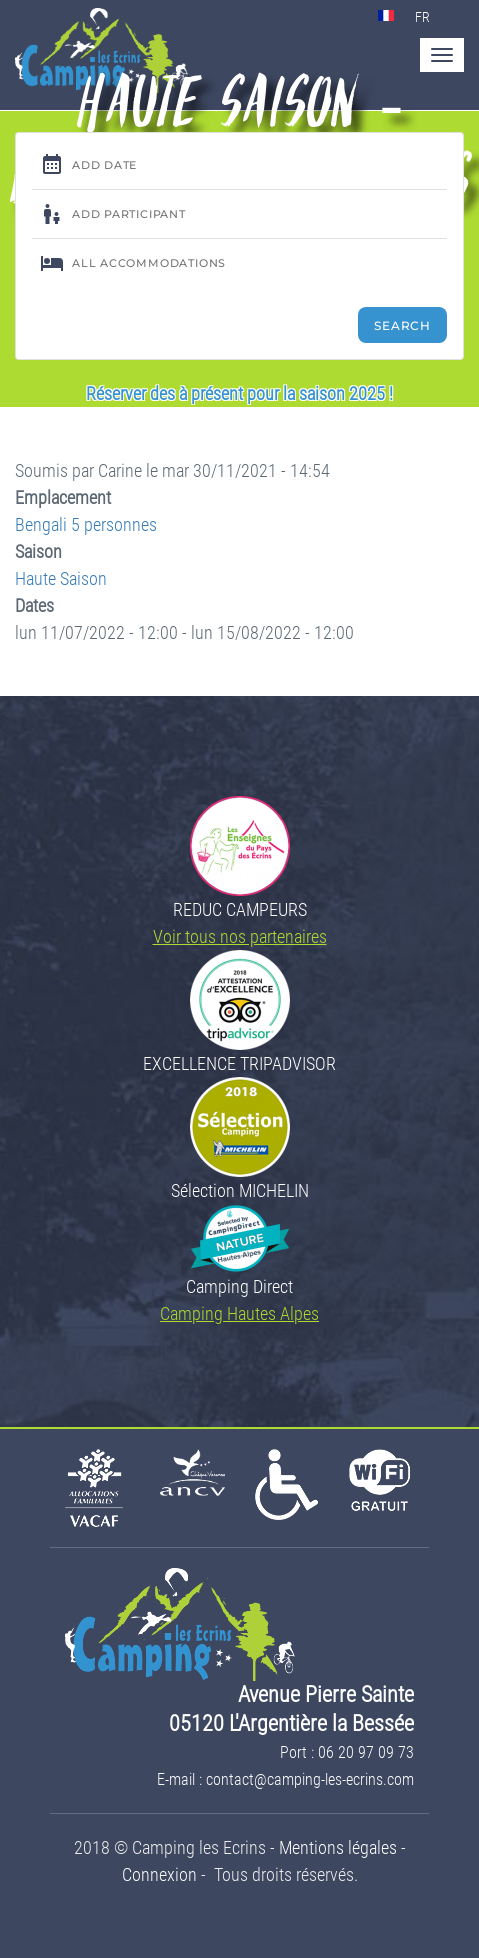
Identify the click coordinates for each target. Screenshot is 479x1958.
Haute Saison (61, 578)
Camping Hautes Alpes (239, 1313)
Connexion (159, 1874)
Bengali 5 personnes (86, 524)
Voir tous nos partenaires (240, 936)
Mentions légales (338, 1847)
